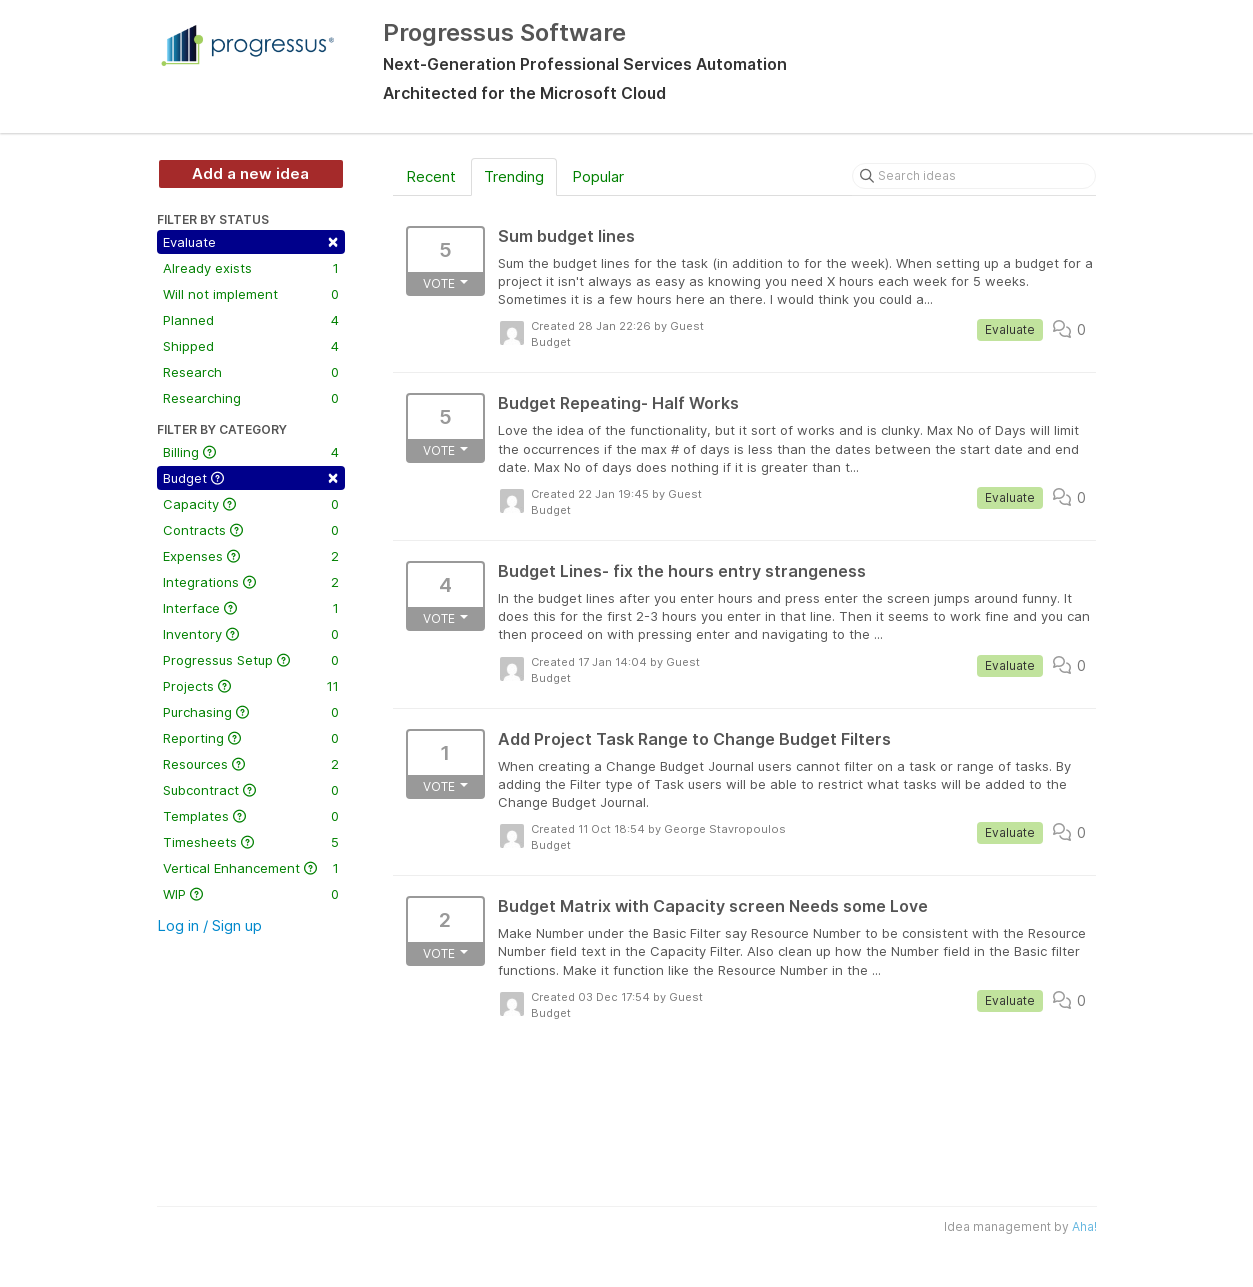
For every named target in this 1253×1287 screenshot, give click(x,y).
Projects (251, 686)
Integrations (251, 582)
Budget (251, 476)
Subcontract (251, 790)
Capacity (251, 504)
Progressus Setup (251, 660)
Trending (514, 176)
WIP (251, 894)
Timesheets (251, 842)
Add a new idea (250, 173)
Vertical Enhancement (251, 868)
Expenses (251, 556)
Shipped (251, 346)
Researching (251, 398)
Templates (251, 816)
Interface (251, 608)
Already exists (251, 268)
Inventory (251, 634)
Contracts (251, 530)
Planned (251, 320)
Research (251, 372)
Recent (431, 176)
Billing (251, 452)
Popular (598, 176)
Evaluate (251, 240)
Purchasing (251, 712)
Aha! (1084, 1226)
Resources (251, 764)
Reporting (251, 738)
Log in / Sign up (209, 925)
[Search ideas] (974, 176)
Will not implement (251, 294)
